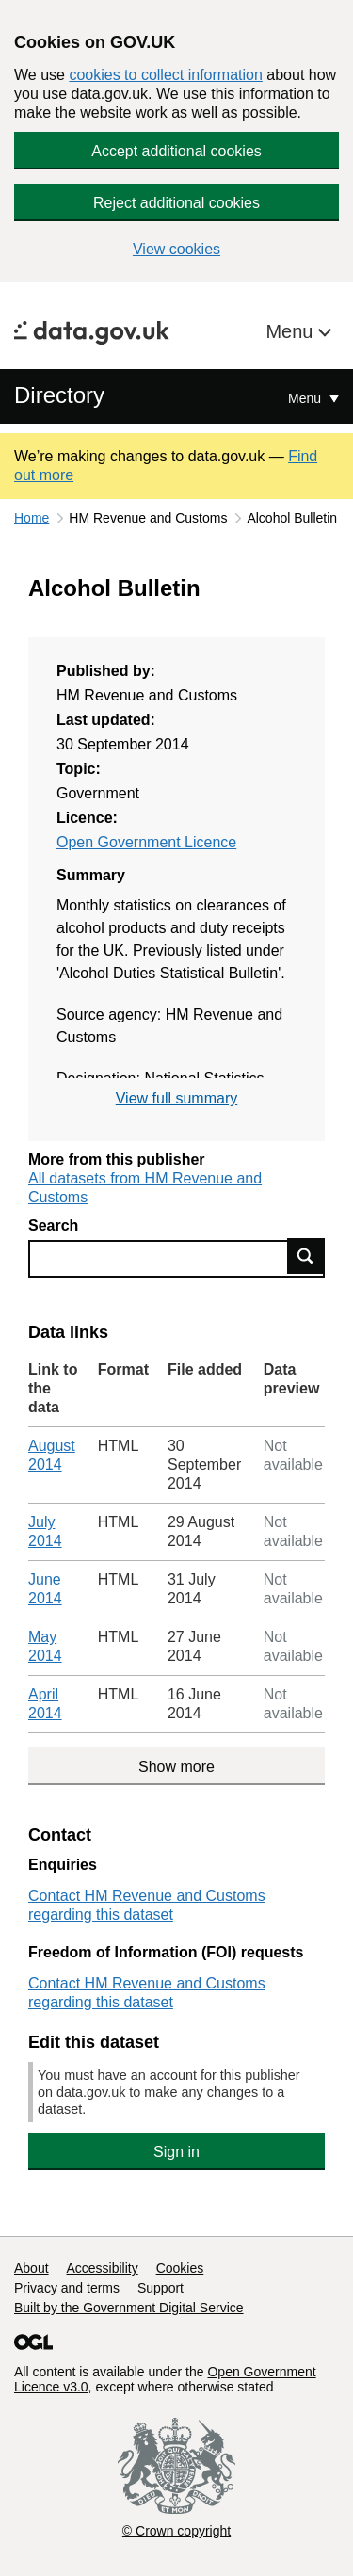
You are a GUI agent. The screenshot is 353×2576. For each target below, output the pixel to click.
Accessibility (101, 2268)
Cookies (180, 2268)
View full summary (177, 1098)
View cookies (176, 249)
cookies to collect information (165, 75)
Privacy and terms (67, 2287)
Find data (306, 1256)
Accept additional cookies (176, 151)
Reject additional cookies (176, 203)
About (31, 2268)
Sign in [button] (176, 2152)
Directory (59, 395)
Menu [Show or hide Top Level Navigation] (306, 398)
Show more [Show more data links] (176, 1767)
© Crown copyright (176, 2530)
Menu (291, 331)
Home (31, 517)
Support (160, 2287)
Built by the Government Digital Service (129, 2307)
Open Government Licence (146, 842)
